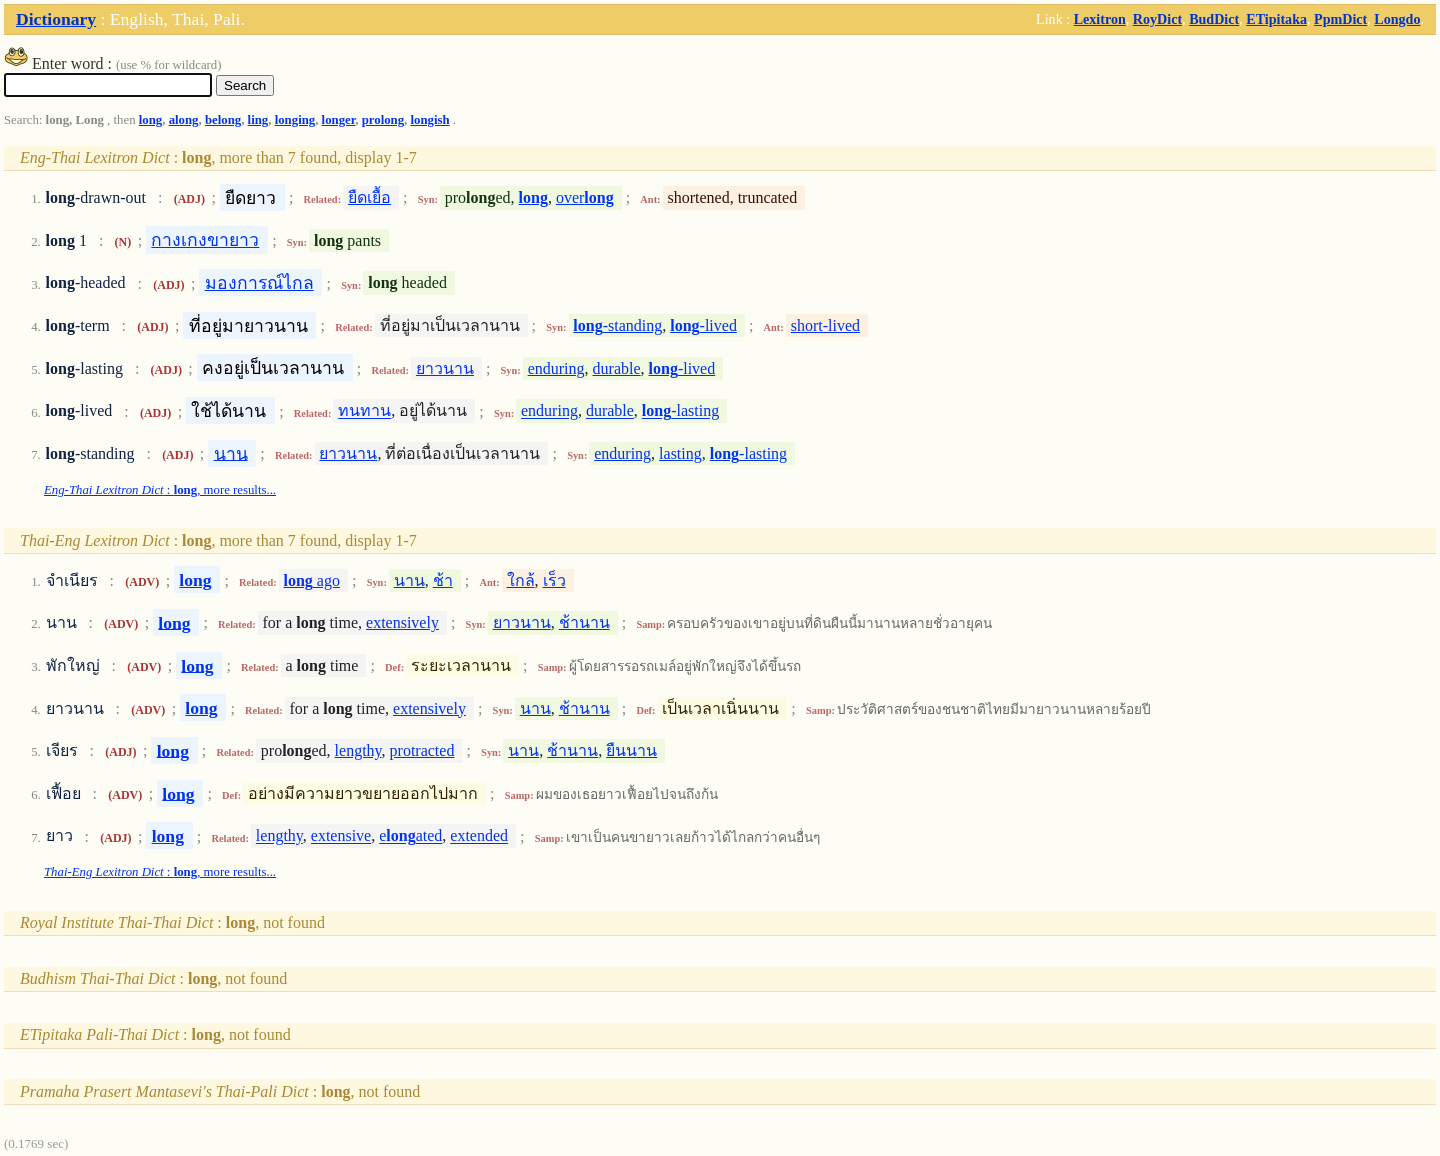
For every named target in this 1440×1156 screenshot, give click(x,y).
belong (223, 120)
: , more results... (160, 490)
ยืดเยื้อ (369, 197)
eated (410, 836)
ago (312, 580)
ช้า (443, 580)
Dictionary (56, 19)
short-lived (825, 325)
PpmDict (1340, 19)
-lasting (680, 411)
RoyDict (1157, 19)
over (585, 197)
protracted (422, 750)
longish (430, 120)
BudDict (1214, 19)
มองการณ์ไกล (259, 283)
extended (479, 836)
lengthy (358, 750)
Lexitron (1100, 19)
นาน (231, 453)
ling (258, 120)
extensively (402, 622)
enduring (556, 368)
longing (295, 120)
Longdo (1397, 19)
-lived (703, 325)
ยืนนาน (631, 750)
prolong (383, 120)
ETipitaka (1276, 19)
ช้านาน (584, 622)
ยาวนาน (445, 368)
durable (617, 368)
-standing (617, 325)
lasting (680, 453)
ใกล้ (521, 580)
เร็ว (554, 580)
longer (339, 120)
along (184, 120)
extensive (341, 836)
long (150, 120)
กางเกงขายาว (205, 240)
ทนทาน (364, 411)
